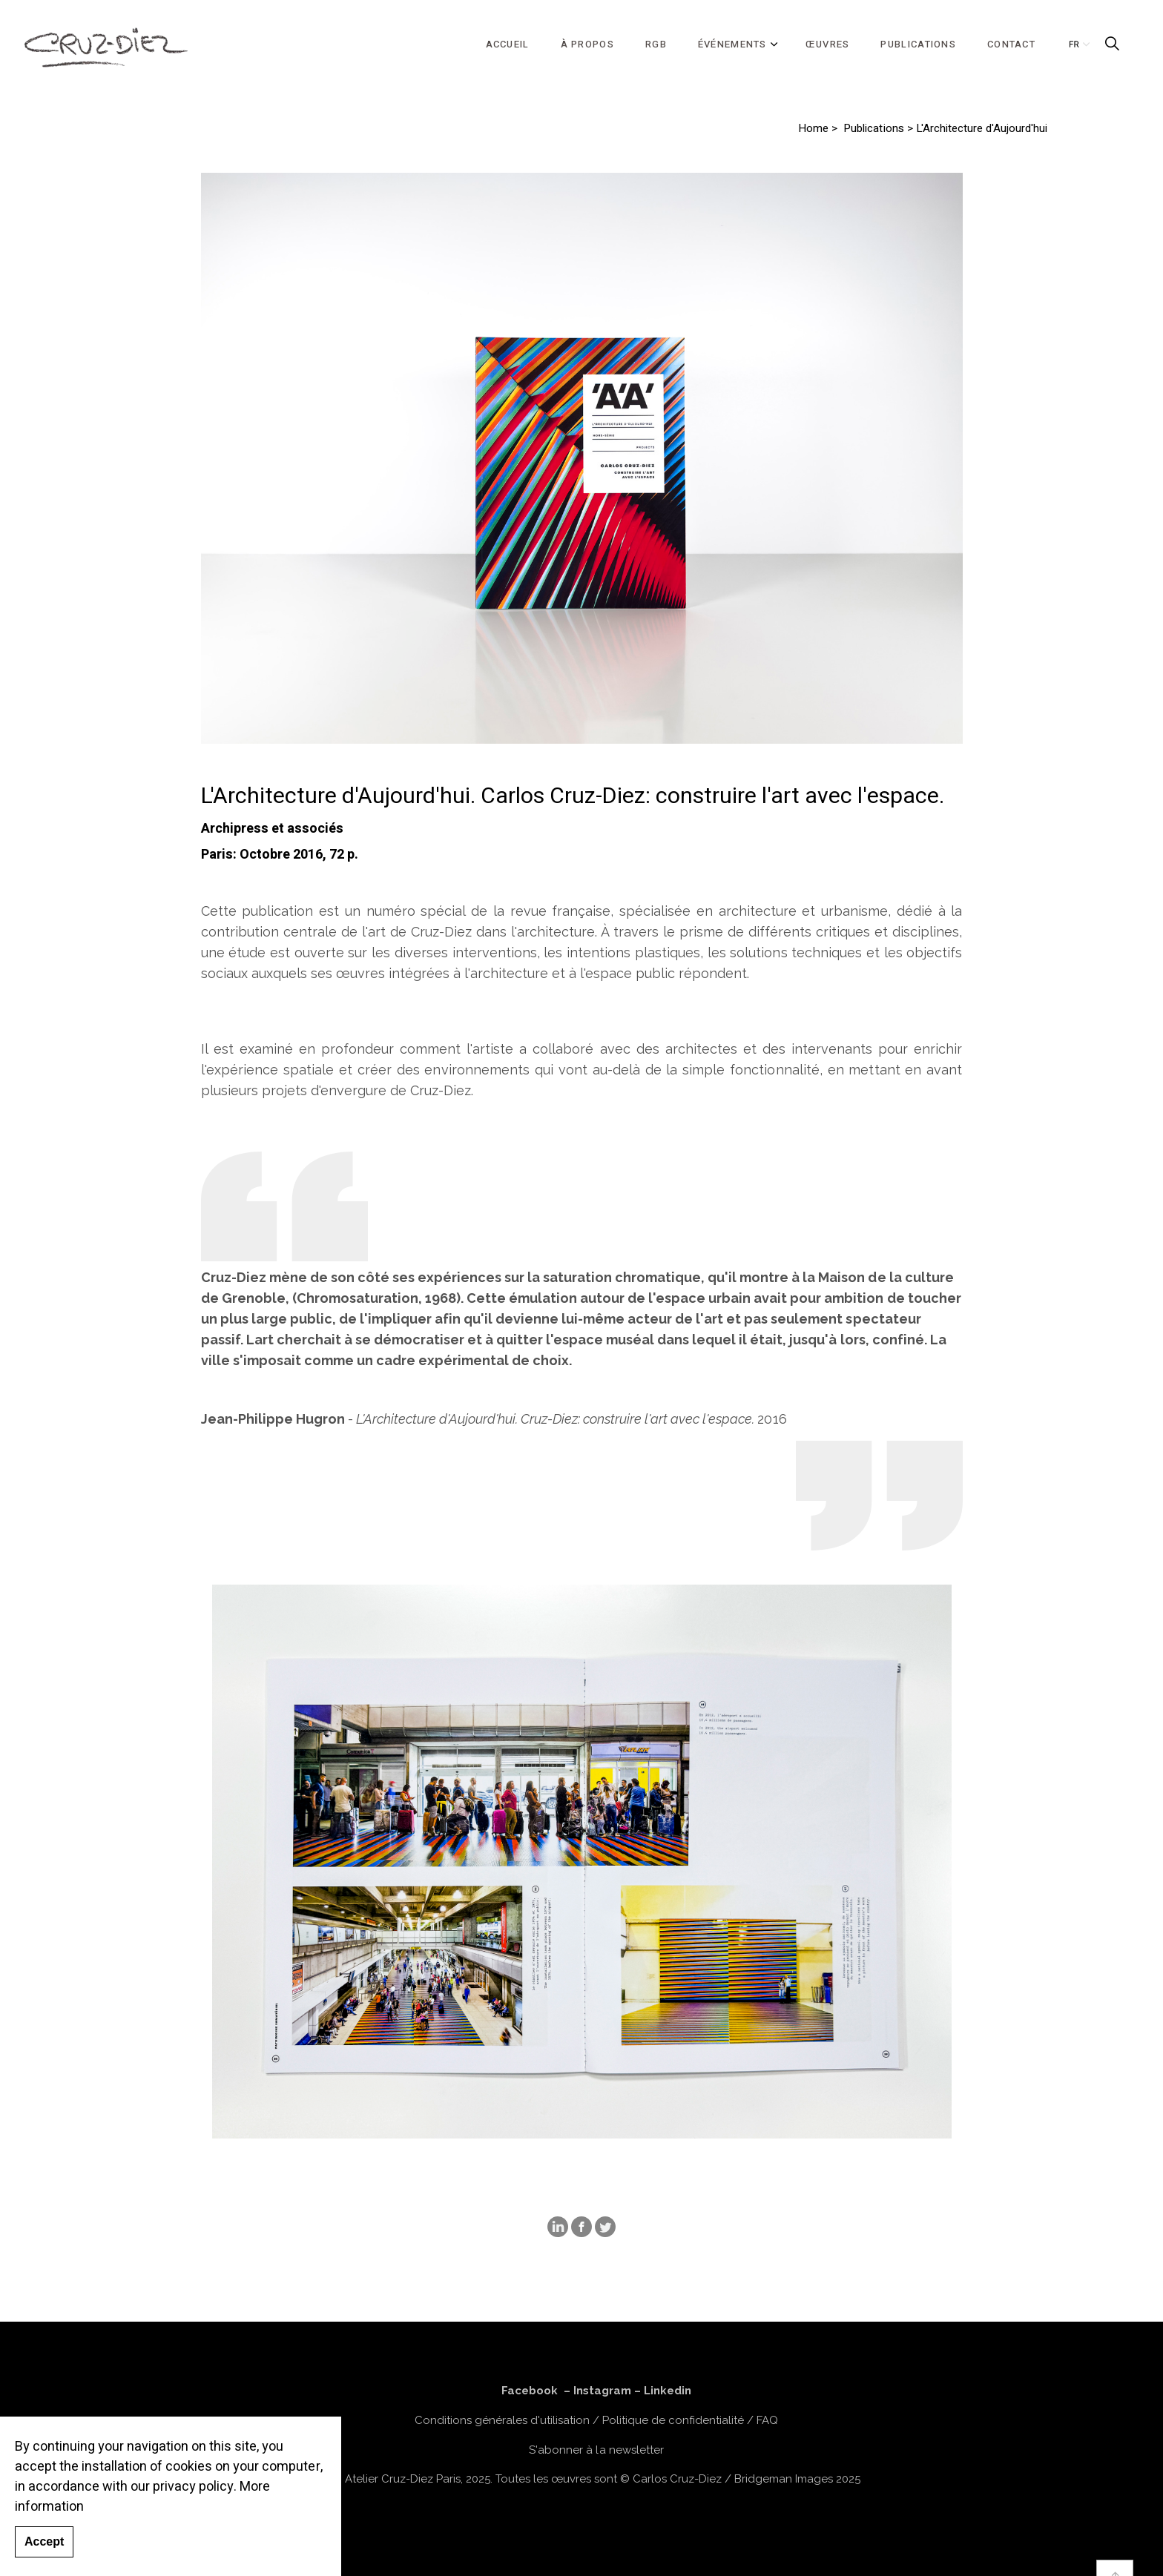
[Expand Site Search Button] (1112, 44)
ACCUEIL (508, 44)
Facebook (529, 2390)
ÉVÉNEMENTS (732, 44)
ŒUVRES (827, 44)
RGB (656, 44)
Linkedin (667, 2390)
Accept (44, 2542)
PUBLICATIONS (918, 44)
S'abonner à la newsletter (596, 2450)
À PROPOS (587, 44)
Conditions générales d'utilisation (502, 2420)
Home (813, 128)
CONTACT (1011, 44)
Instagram (602, 2390)
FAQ (767, 2420)
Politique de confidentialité (673, 2420)
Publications (873, 128)
